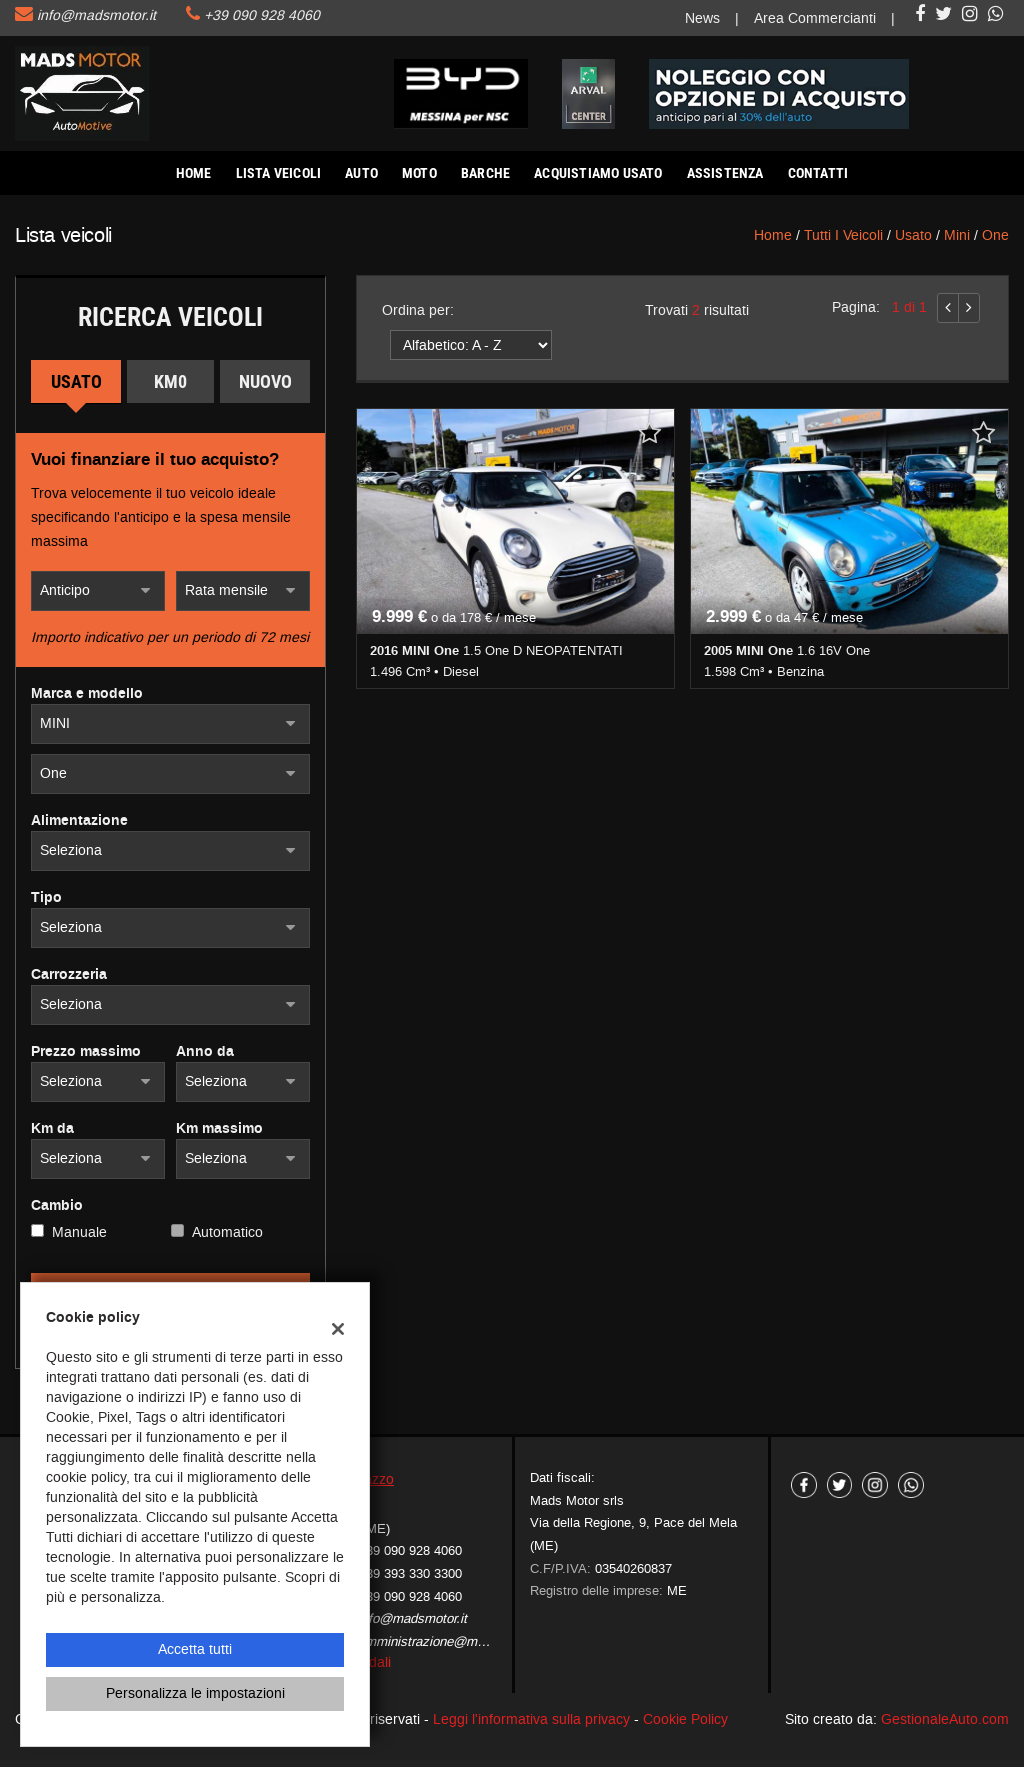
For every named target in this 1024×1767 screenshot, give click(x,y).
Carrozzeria (69, 975)
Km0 (170, 381)
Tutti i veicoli (843, 235)
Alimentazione (79, 821)
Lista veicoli (279, 173)
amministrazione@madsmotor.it (449, 1641)
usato (913, 235)
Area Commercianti (815, 18)
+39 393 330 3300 (410, 1573)
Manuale (79, 1232)
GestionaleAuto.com (945, 1719)
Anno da (205, 1052)
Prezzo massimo (86, 1052)
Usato (76, 381)
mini (957, 235)
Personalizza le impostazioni (195, 1693)
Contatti (818, 173)
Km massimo (219, 1129)
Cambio (57, 1206)
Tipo (46, 898)
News (702, 18)
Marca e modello (87, 694)
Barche (485, 173)
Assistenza (725, 173)
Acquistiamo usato (598, 173)
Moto (419, 173)
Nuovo (265, 381)
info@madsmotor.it (96, 15)
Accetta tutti (195, 1649)
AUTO (361, 173)
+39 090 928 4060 (262, 15)
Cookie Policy (685, 1719)
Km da (52, 1129)
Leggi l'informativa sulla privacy (531, 1719)
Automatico (227, 1232)
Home (194, 173)
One (995, 235)
